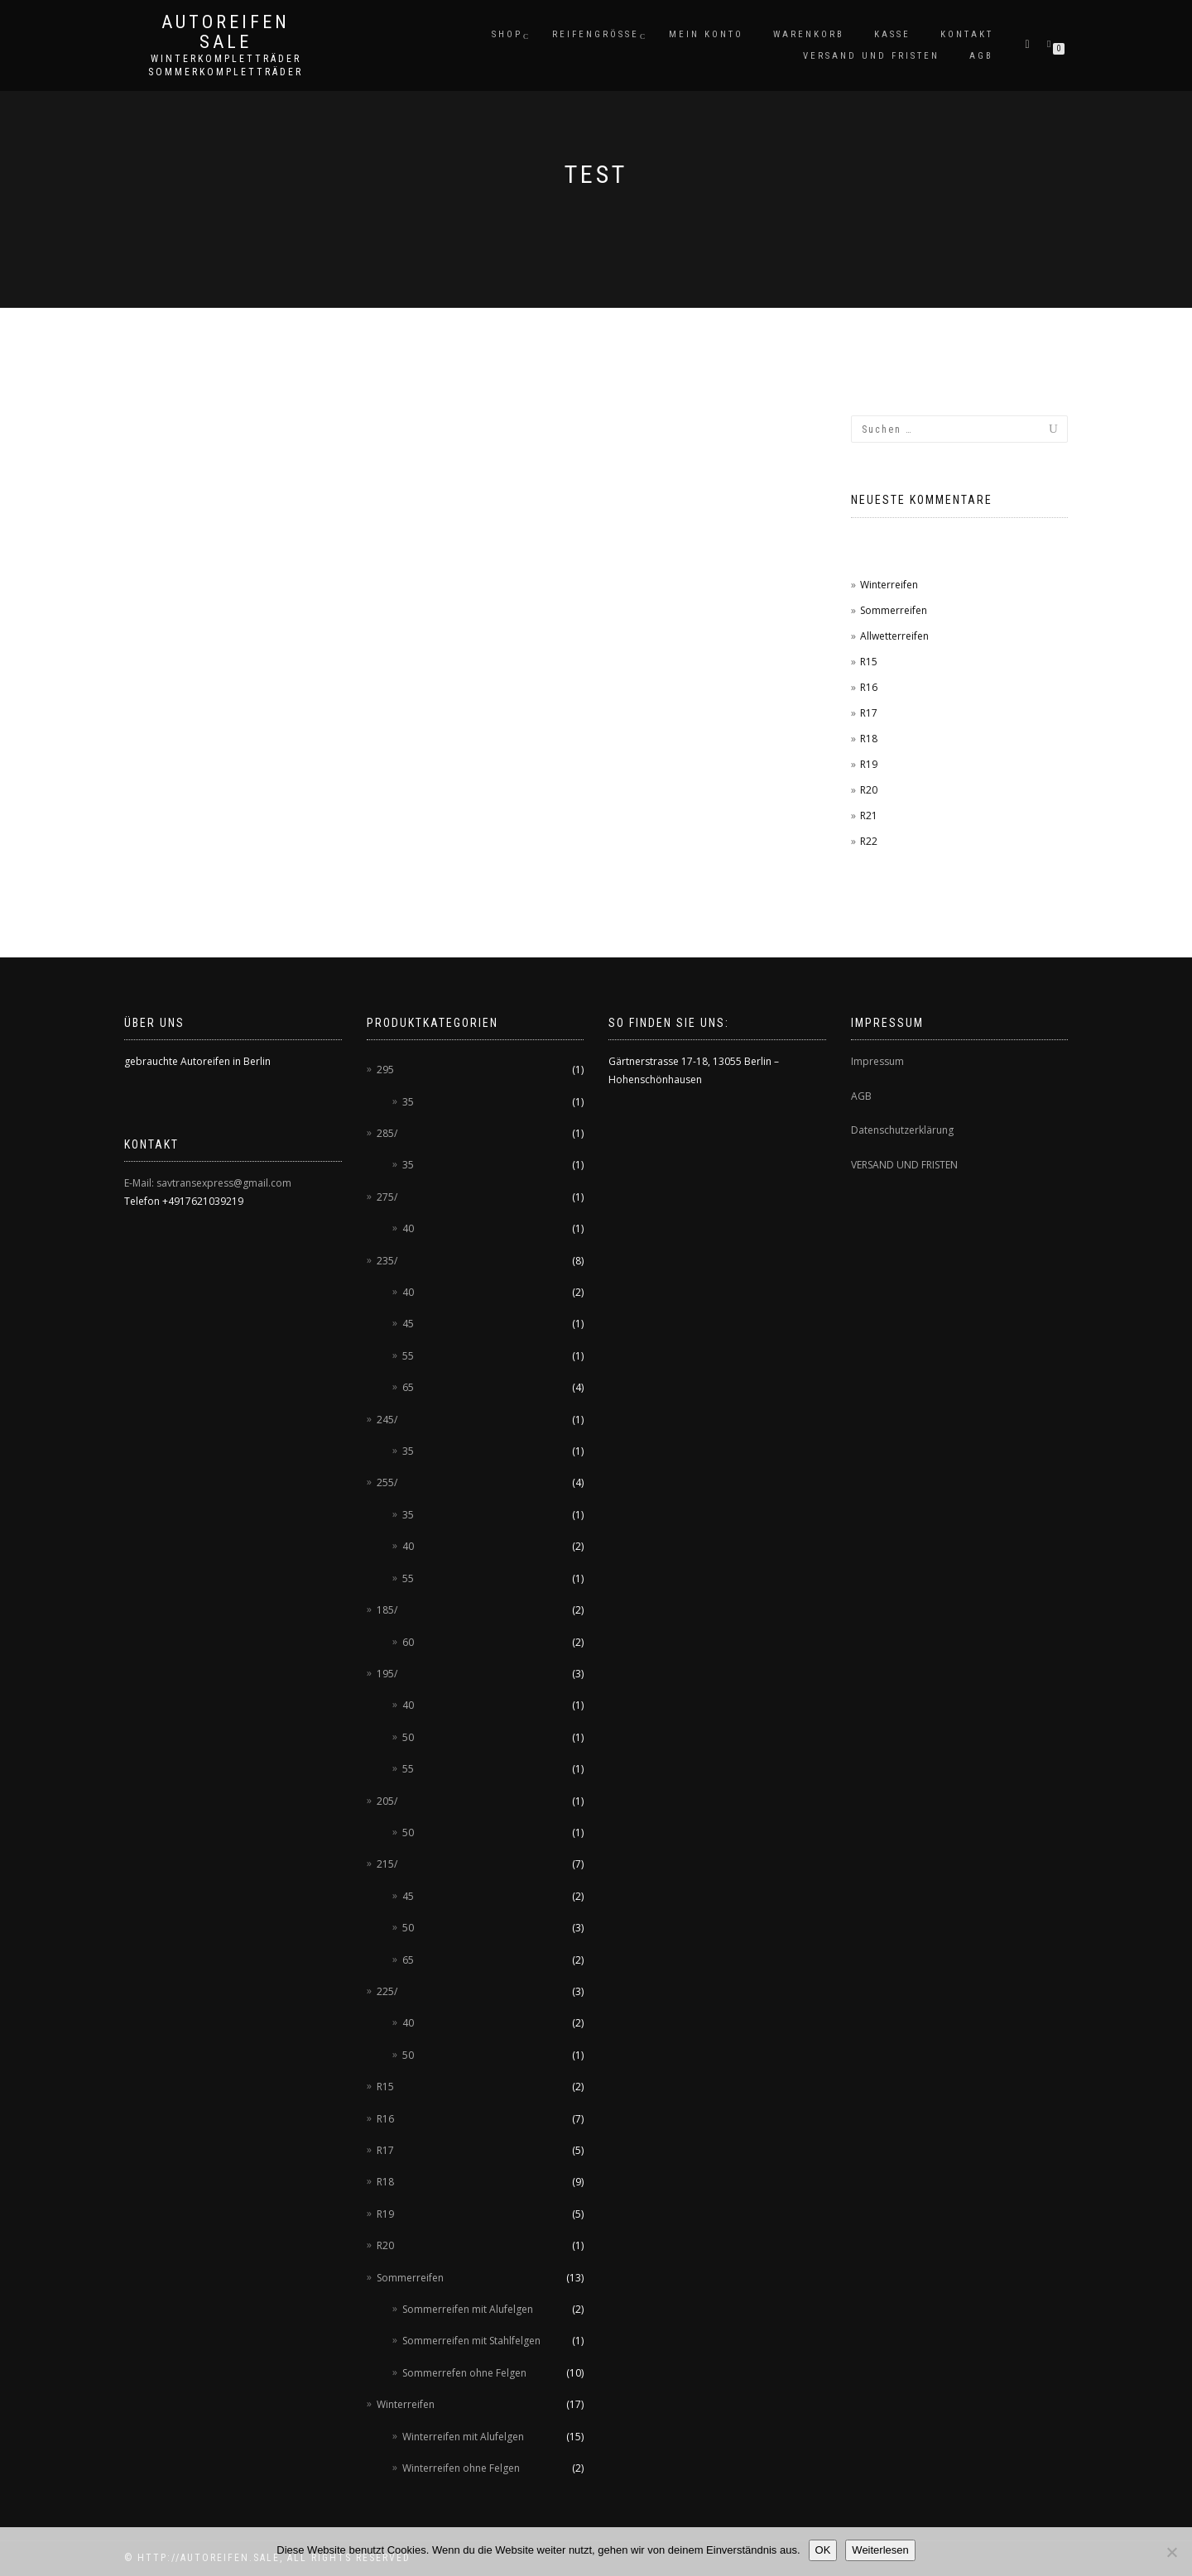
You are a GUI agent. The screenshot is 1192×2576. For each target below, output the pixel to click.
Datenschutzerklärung (902, 1130)
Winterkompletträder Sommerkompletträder (225, 65)
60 (408, 1642)
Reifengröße (595, 34)
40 (408, 1228)
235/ (387, 1261)
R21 (868, 815)
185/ (387, 1610)
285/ (387, 1133)
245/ (387, 1420)
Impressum (877, 1061)
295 (385, 1070)
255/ (387, 1482)
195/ (387, 1674)
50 (408, 1737)
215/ (387, 1864)
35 (408, 1102)
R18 (868, 739)
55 (408, 1356)
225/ (387, 1991)
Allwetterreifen (894, 636)
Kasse (892, 34)
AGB (981, 55)
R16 (868, 687)
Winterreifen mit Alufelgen (463, 2437)
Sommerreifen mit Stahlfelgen (471, 2341)
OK (823, 2550)
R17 (868, 713)
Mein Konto (706, 34)
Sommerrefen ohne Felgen (464, 2373)
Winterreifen (889, 585)
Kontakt (966, 34)
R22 (868, 841)
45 (408, 1324)
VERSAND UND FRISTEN (904, 1165)
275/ (387, 1197)
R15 (868, 662)
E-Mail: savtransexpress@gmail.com (207, 1183)
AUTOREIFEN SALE (225, 32)
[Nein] (1171, 2552)
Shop (507, 34)
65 (408, 1387)
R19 (868, 764)
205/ (387, 1801)
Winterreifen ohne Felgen (461, 2468)
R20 (868, 790)
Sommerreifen (893, 610)
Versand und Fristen (871, 55)
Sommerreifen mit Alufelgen (467, 2309)
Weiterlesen (880, 2550)
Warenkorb (808, 34)
